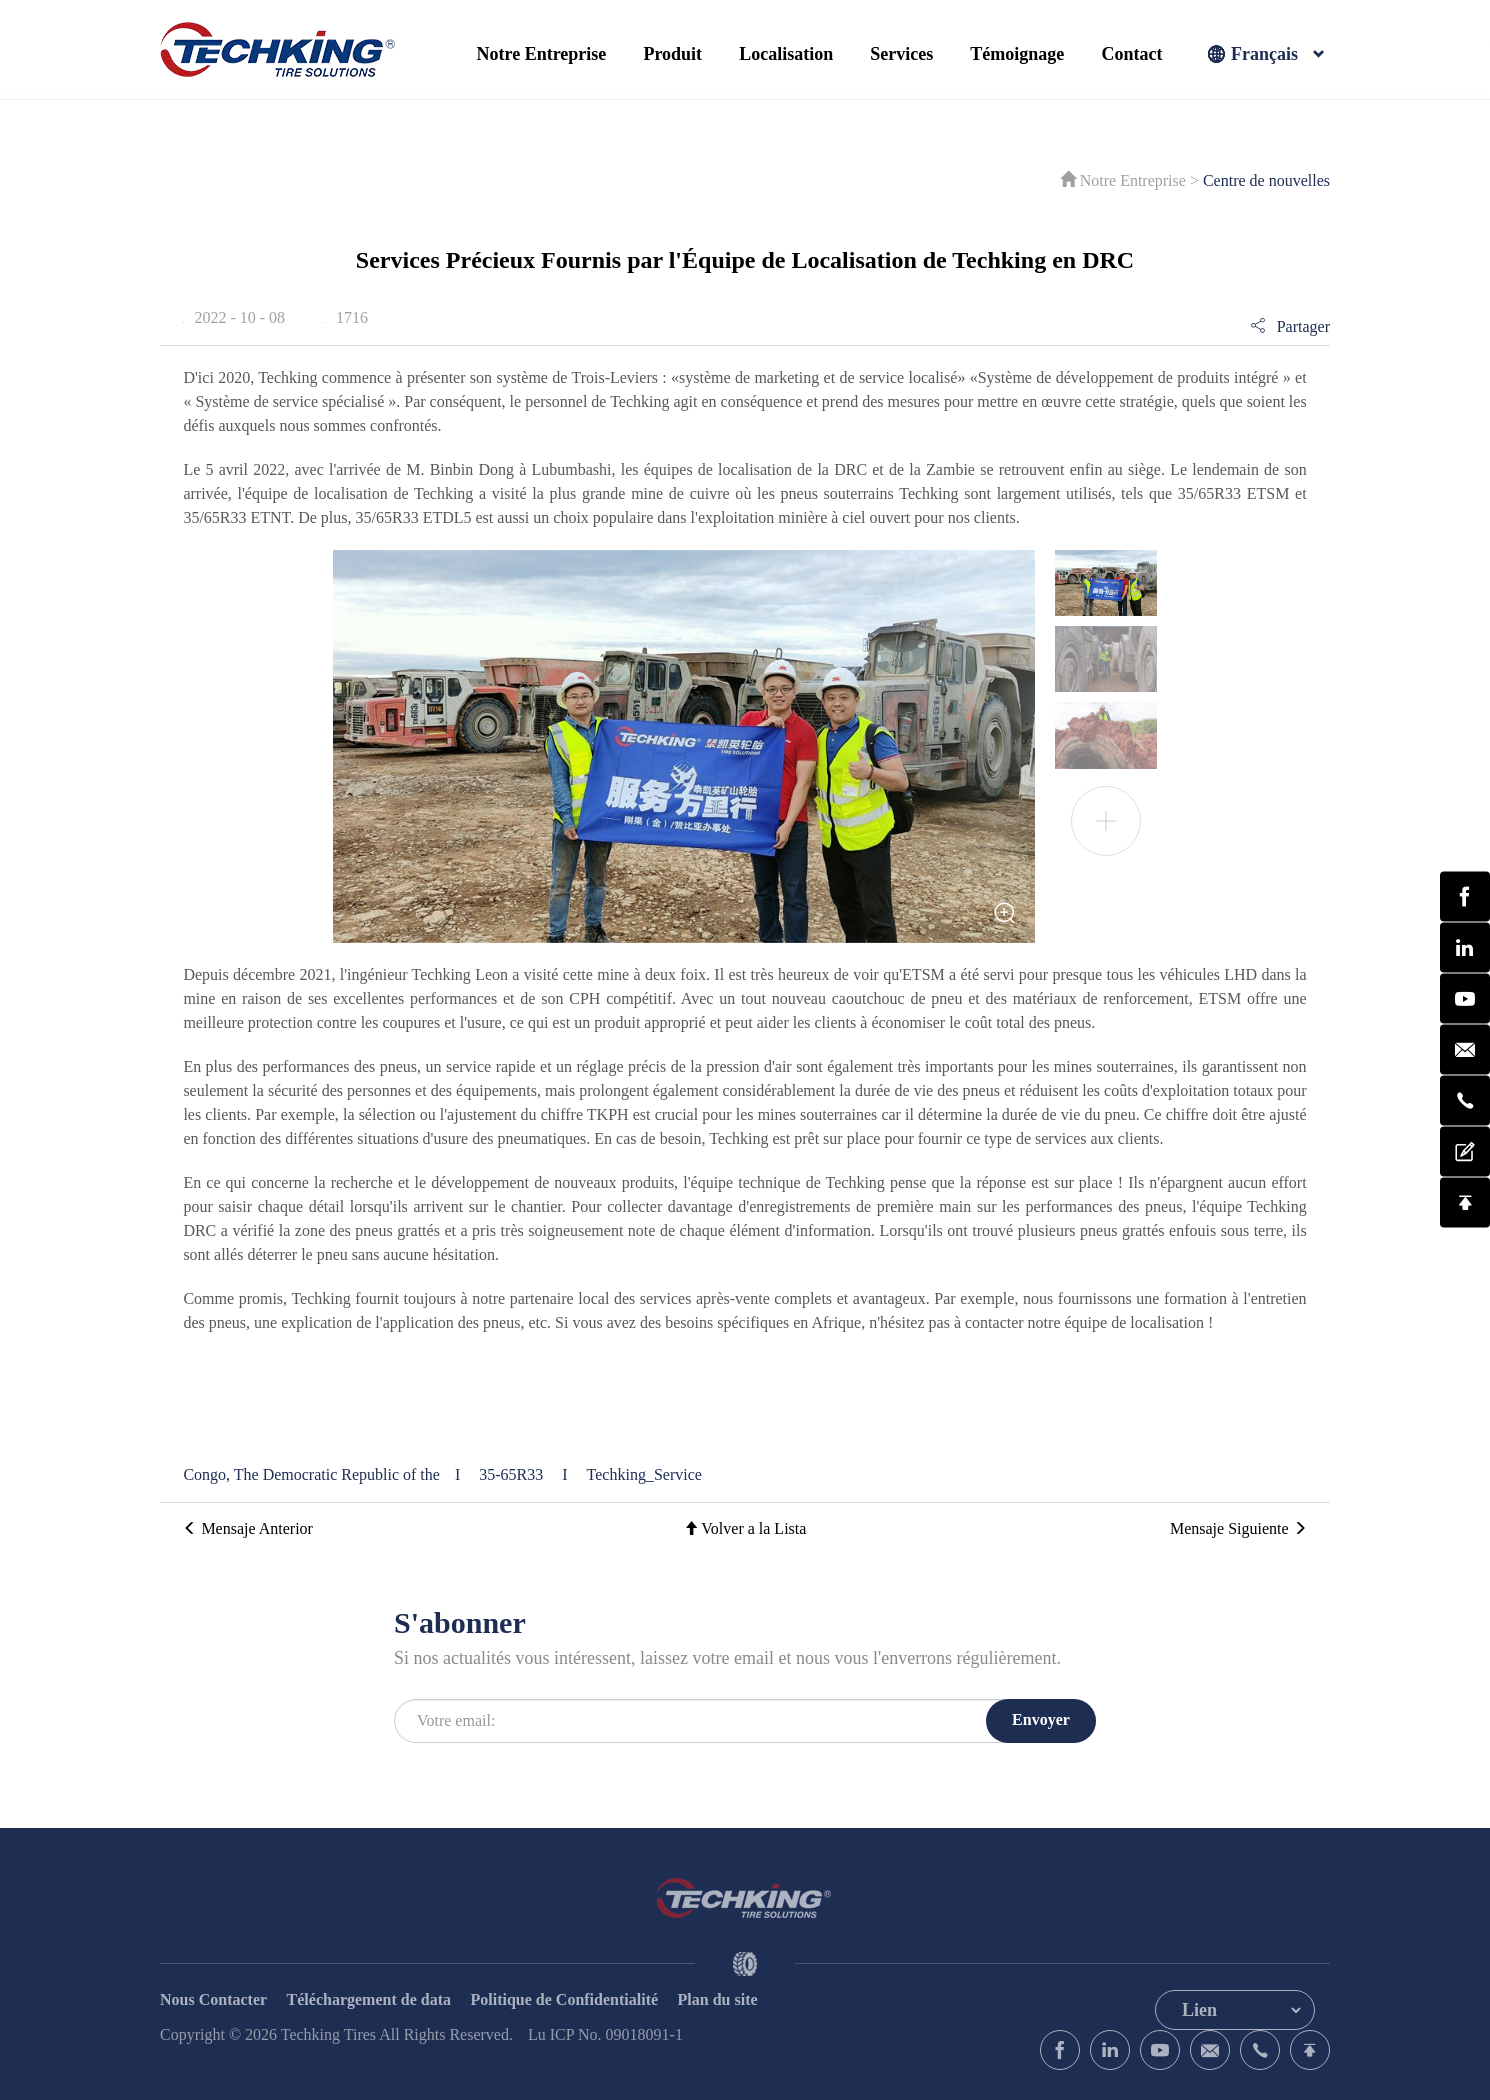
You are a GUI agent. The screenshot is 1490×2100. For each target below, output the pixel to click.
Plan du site (718, 1999)
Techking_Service (644, 1474)
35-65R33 (513, 1474)
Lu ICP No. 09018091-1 (605, 2034)
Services (901, 54)
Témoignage (1017, 54)
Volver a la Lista (745, 1528)
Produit (672, 54)
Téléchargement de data (369, 1999)
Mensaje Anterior (248, 1528)
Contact (1131, 54)
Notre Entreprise (542, 54)
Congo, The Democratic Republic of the (311, 1474)
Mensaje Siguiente (1238, 1528)
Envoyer (1041, 1719)
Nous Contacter (213, 1999)
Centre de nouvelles (1266, 180)
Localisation (786, 54)
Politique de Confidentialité (565, 1999)
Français (1265, 55)
